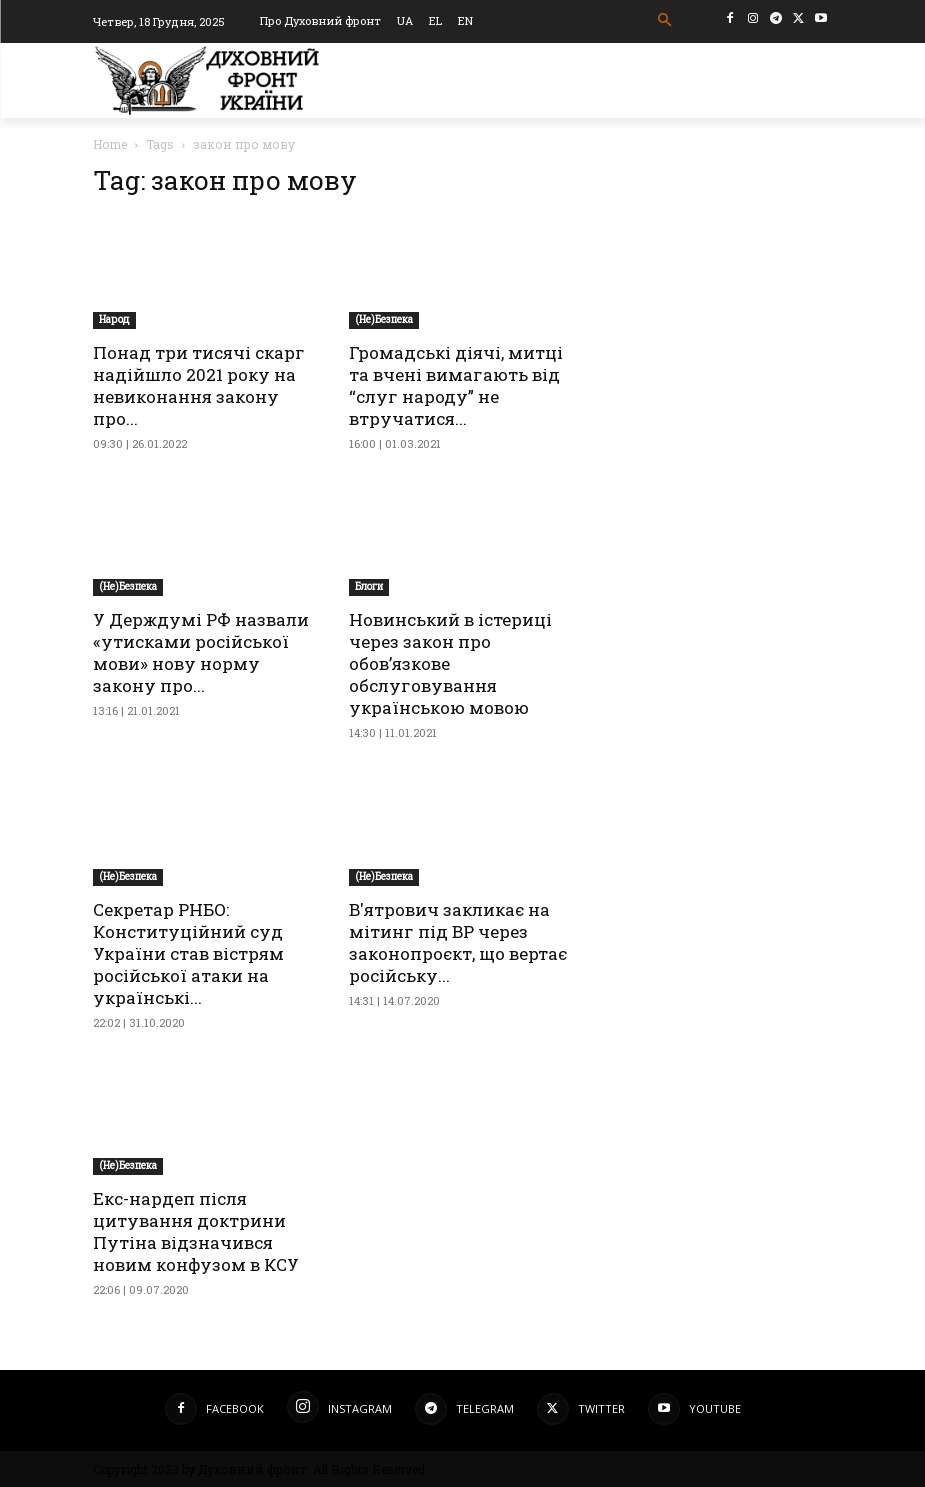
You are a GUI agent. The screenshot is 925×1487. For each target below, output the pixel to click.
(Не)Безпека (384, 319)
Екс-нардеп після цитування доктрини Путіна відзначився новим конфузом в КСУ (196, 1231)
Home (110, 144)
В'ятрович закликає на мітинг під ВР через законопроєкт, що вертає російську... (458, 942)
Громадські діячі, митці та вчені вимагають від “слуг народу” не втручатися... (456, 385)
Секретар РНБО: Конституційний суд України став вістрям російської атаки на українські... (188, 953)
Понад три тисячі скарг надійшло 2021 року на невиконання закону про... (199, 385)
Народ (114, 319)
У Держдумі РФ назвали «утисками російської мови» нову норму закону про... (201, 652)
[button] (664, 20)
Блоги (369, 586)
